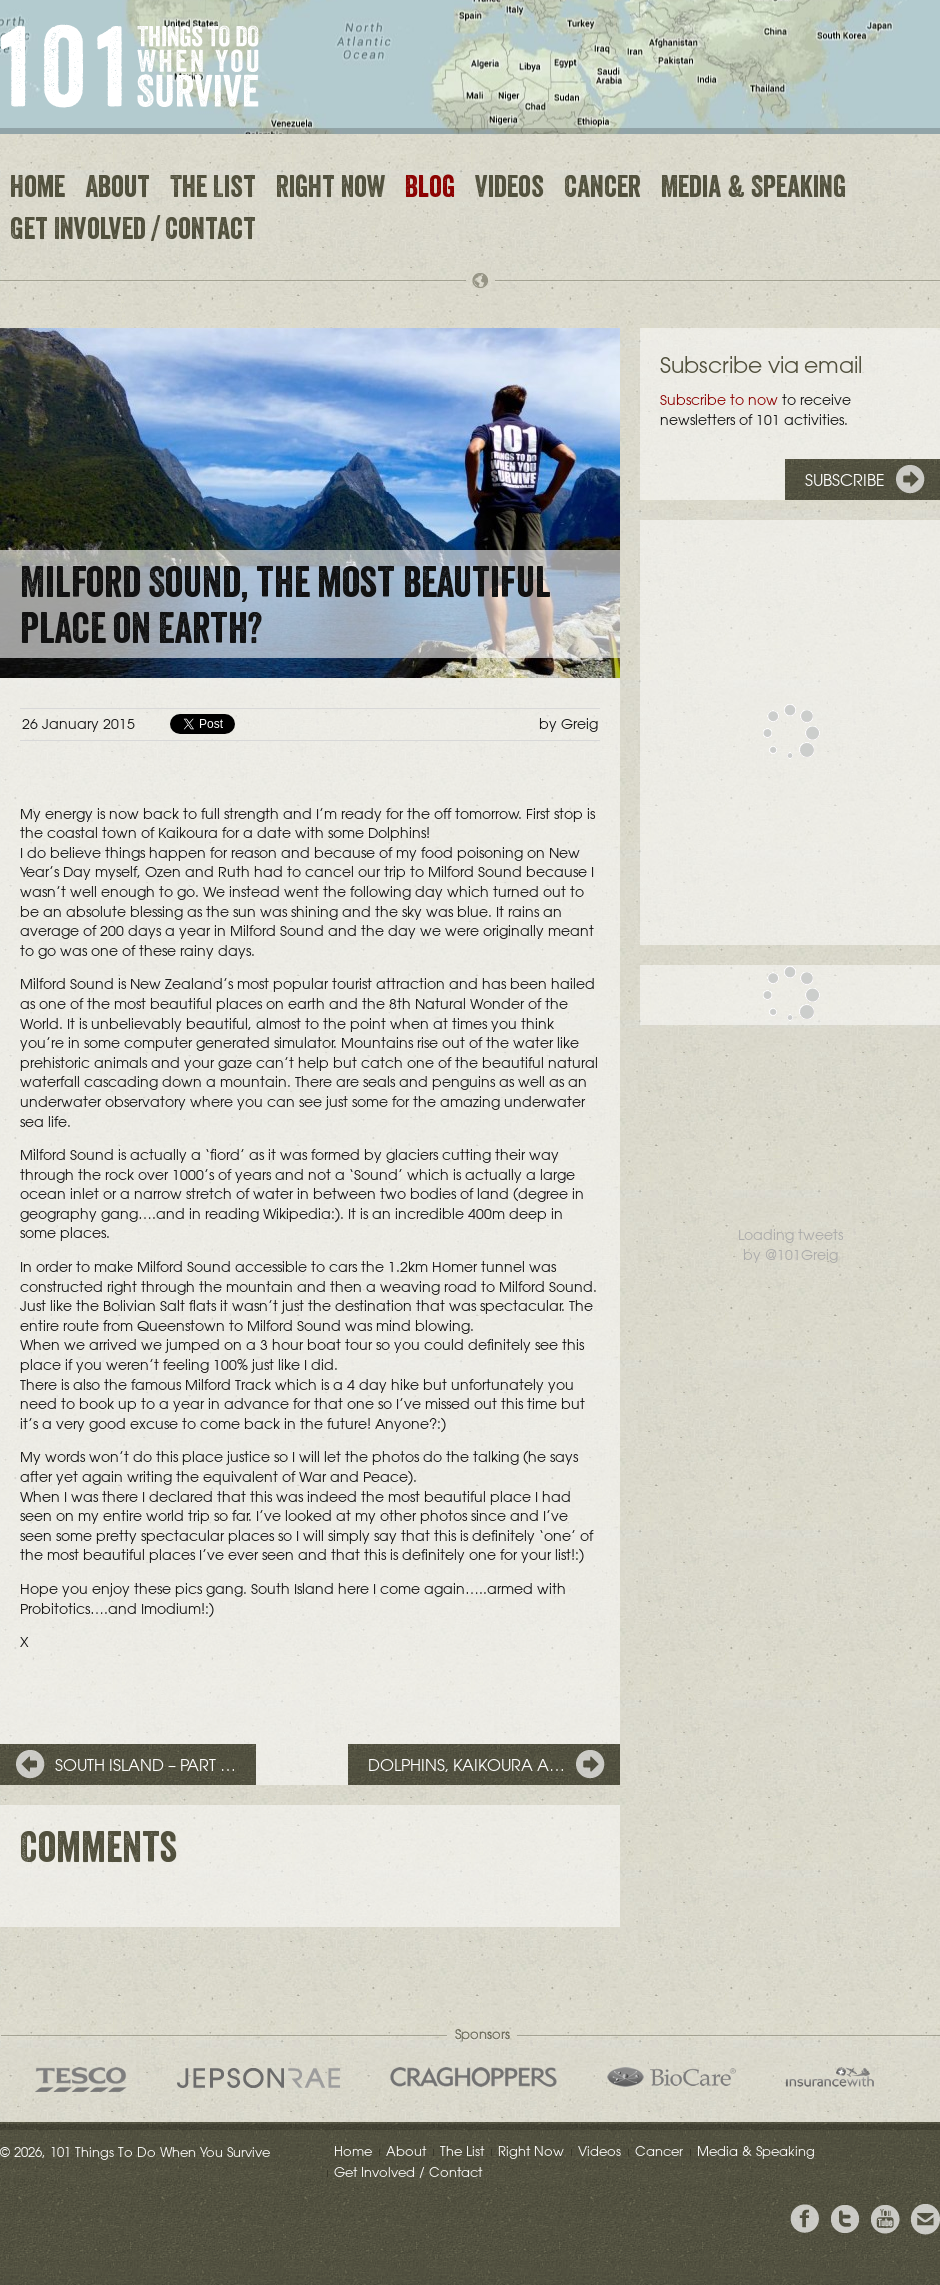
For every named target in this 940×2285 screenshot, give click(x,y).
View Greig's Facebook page (805, 2219)
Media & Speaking (753, 190)
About (117, 190)
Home (37, 190)
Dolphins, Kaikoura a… (466, 1765)
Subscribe (845, 480)
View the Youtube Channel (885, 2219)
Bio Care (671, 2077)
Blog (430, 190)
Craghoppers (473, 2077)
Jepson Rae (258, 2078)
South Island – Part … (145, 1765)
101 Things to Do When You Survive (129, 66)
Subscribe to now (719, 400)
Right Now (330, 190)
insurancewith (830, 2077)
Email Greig (925, 2219)
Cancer (602, 190)
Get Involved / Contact (133, 232)
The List (213, 190)
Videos (509, 190)
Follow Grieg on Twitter (845, 2219)
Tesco (81, 2079)
